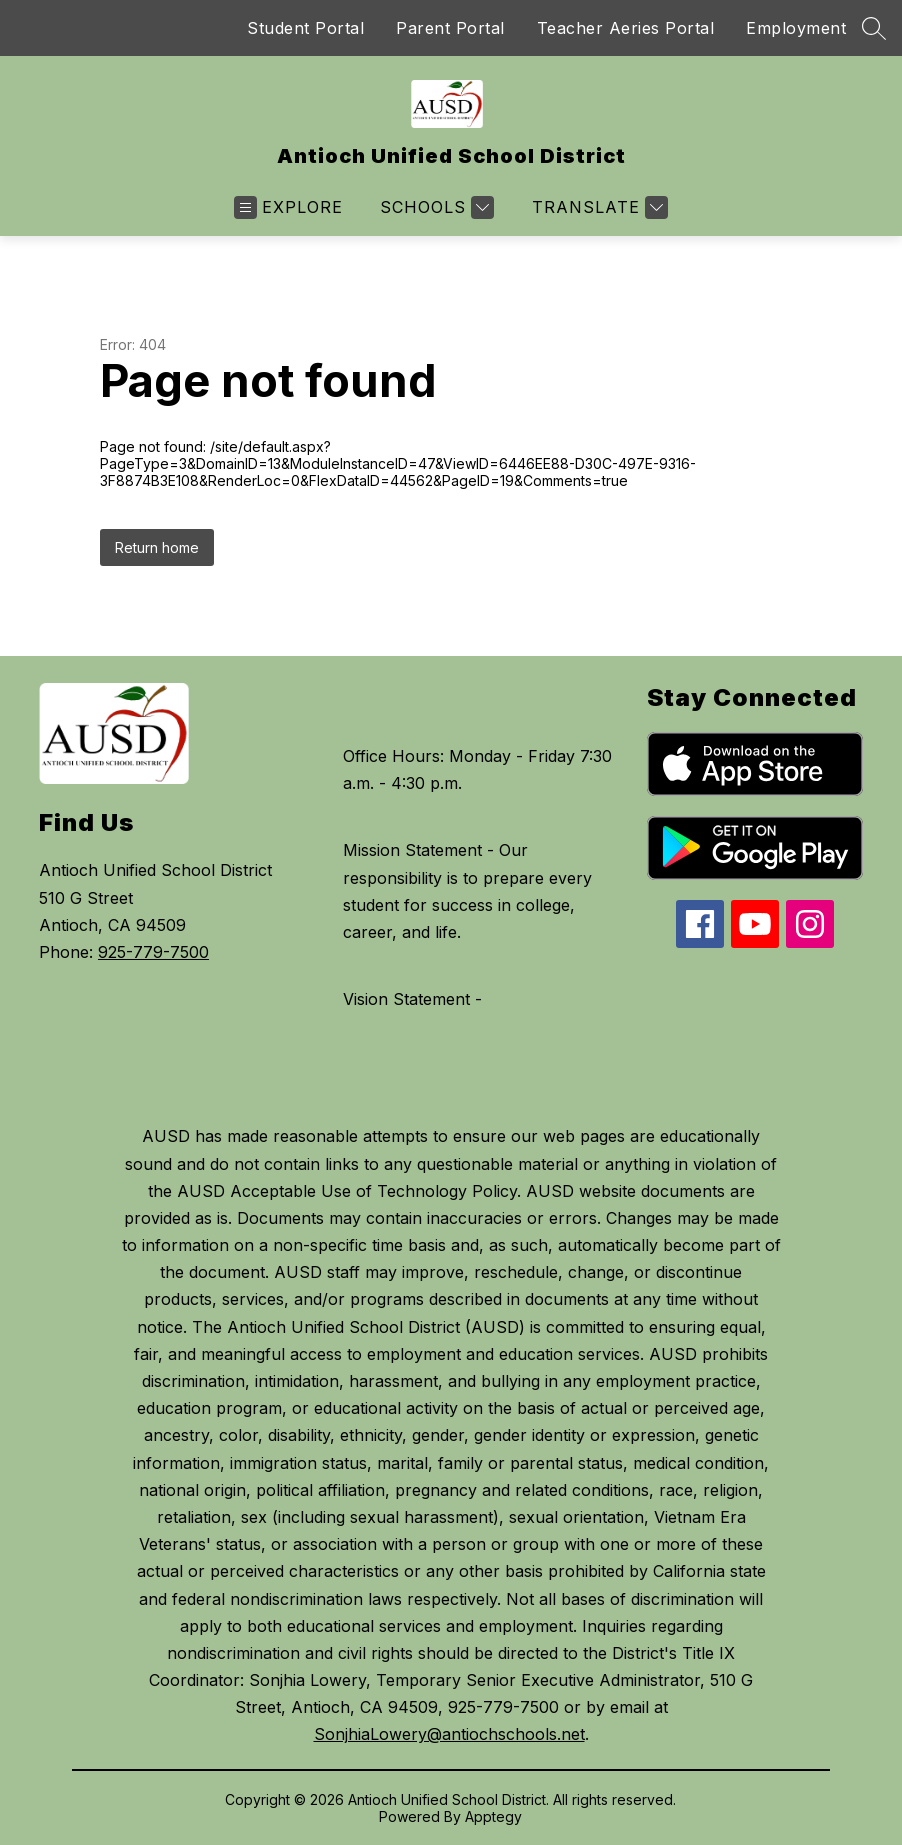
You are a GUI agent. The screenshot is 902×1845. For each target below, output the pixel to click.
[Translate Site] (597, 207)
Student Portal (305, 28)
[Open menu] (288, 207)
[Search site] (874, 28)
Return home (157, 547)
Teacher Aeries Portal (626, 28)
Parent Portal (450, 28)
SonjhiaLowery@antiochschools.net (449, 1734)
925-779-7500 (153, 952)
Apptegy (493, 1816)
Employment (796, 28)
